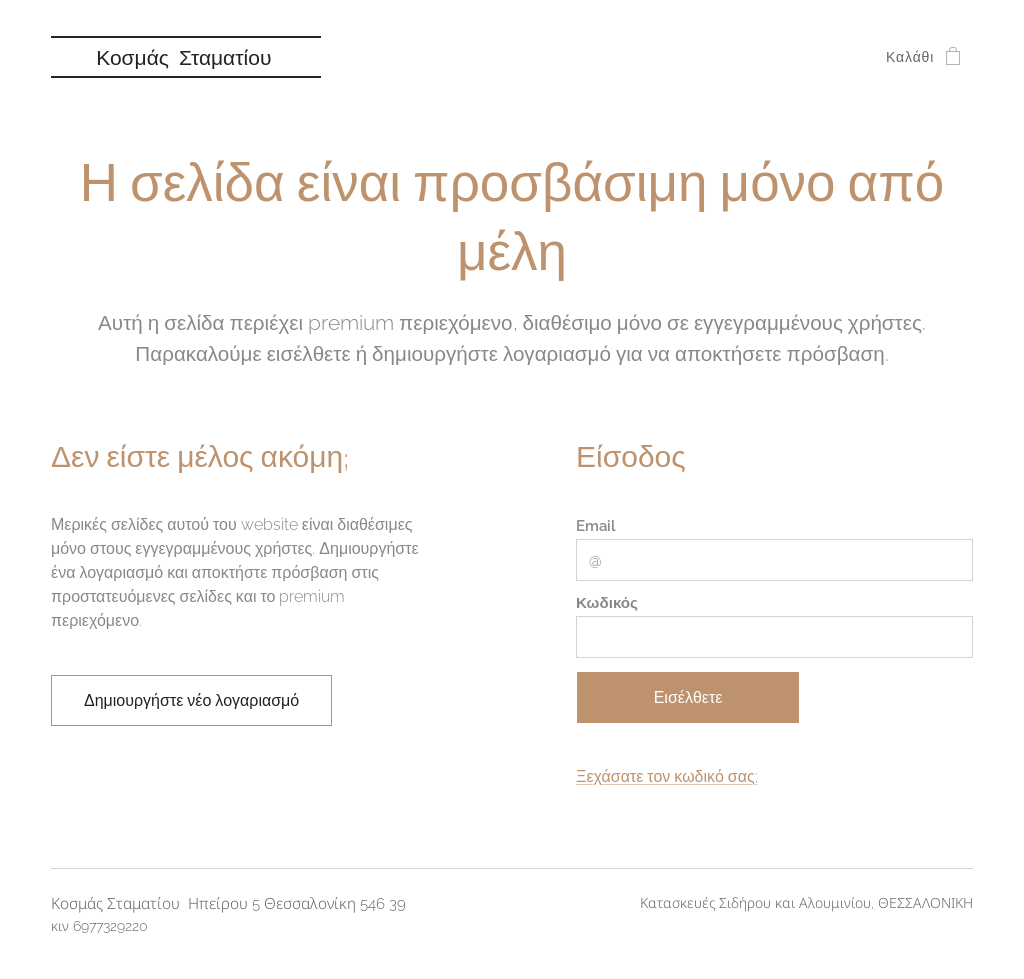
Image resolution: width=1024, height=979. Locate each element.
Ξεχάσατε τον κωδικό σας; (667, 777)
